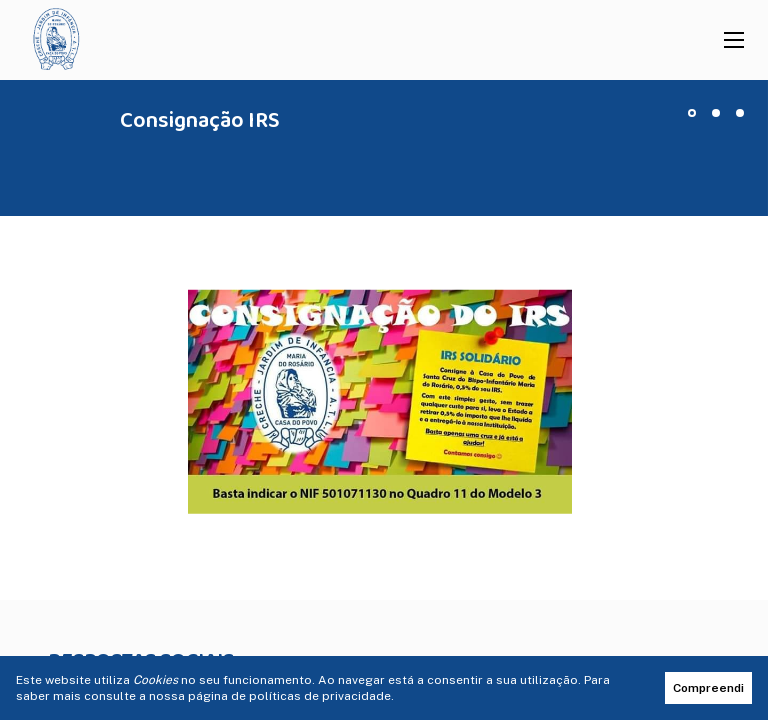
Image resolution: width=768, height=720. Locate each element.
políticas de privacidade (320, 696)
